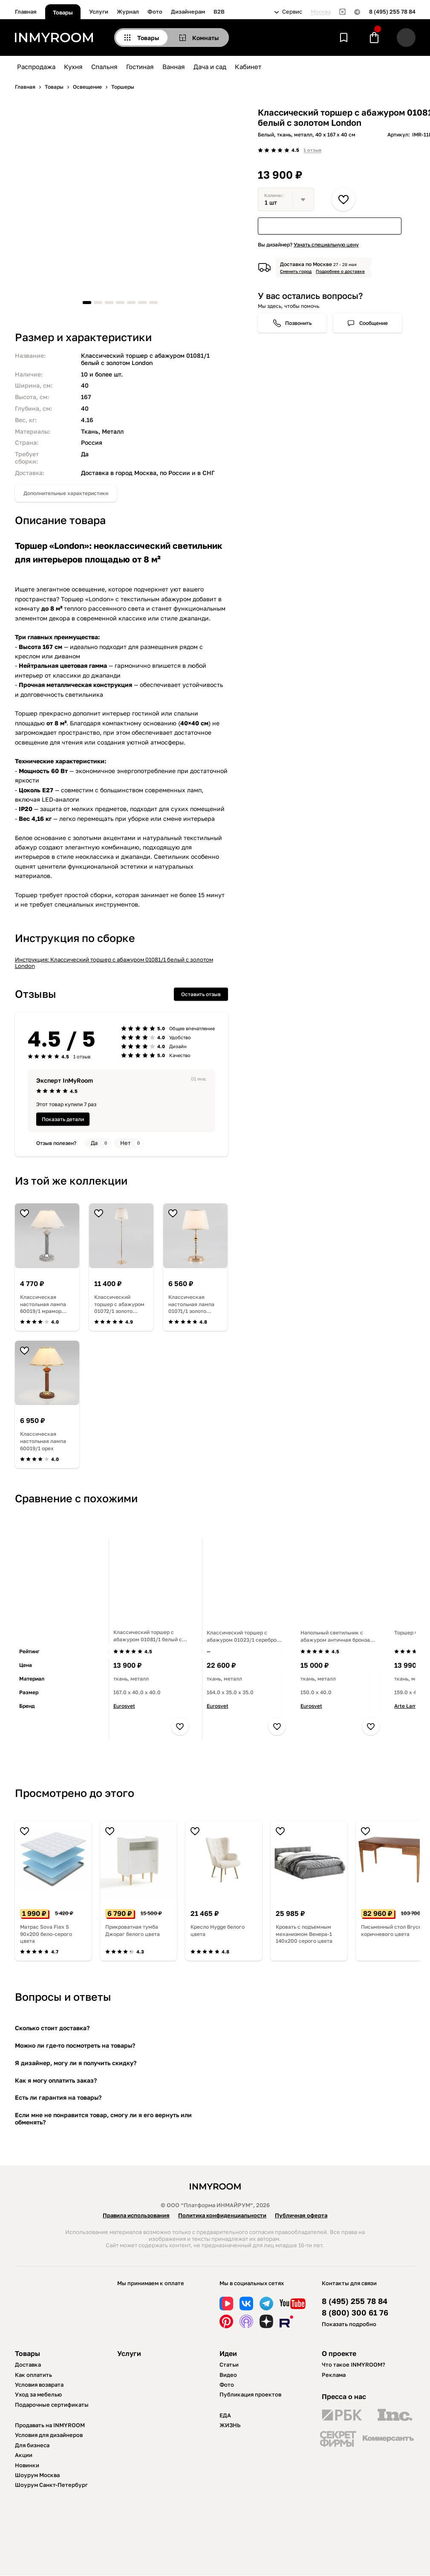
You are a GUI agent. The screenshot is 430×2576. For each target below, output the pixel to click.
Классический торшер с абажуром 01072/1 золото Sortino (119, 1304)
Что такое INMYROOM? (353, 2364)
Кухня (73, 66)
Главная (26, 11)
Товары (63, 12)
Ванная (173, 66)
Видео (228, 2374)
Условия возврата (39, 2384)
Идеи (228, 2353)
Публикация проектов (250, 2394)
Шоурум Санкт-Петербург (51, 2484)
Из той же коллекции (71, 1180)
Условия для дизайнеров (49, 2434)
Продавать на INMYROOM (50, 2425)
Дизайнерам (188, 11)
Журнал (128, 11)
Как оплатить (33, 2374)
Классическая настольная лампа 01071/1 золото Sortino (191, 1304)
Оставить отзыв (201, 994)
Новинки (27, 2465)
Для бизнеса (32, 2445)
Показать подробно (349, 2324)
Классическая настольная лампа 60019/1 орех (43, 1441)
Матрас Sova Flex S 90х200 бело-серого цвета (46, 1934)
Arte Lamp (407, 1706)
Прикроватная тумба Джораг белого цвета (132, 1930)
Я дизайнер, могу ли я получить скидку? (75, 2062)
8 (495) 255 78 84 (392, 12)
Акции (23, 2454)
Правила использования (136, 2215)
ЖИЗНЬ (230, 2425)
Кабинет (248, 66)
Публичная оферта (301, 2215)
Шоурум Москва (37, 2475)
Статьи (229, 2364)
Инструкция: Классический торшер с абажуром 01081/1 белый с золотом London (114, 963)
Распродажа (36, 66)
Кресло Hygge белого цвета (217, 1930)
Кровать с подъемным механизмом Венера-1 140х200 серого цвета (304, 1934)
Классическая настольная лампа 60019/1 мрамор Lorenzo (43, 1304)
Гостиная (140, 66)
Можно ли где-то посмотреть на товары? (75, 2045)
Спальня (104, 66)
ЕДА (225, 2415)
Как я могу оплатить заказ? (56, 2080)
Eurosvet (124, 1706)
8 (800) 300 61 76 (355, 2312)
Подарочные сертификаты (52, 2404)
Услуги (98, 11)
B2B (219, 11)
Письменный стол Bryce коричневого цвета (391, 1930)
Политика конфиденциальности (222, 2215)
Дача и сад (209, 66)
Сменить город (296, 271)
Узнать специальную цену (326, 244)
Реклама (334, 2374)
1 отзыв (312, 150)
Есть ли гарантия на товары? (58, 2097)
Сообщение (373, 323)
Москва (321, 12)
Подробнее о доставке (340, 271)
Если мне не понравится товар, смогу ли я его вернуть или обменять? (103, 2118)
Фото (154, 11)
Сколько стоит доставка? (52, 2027)
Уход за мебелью (38, 2394)
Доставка (28, 2364)
